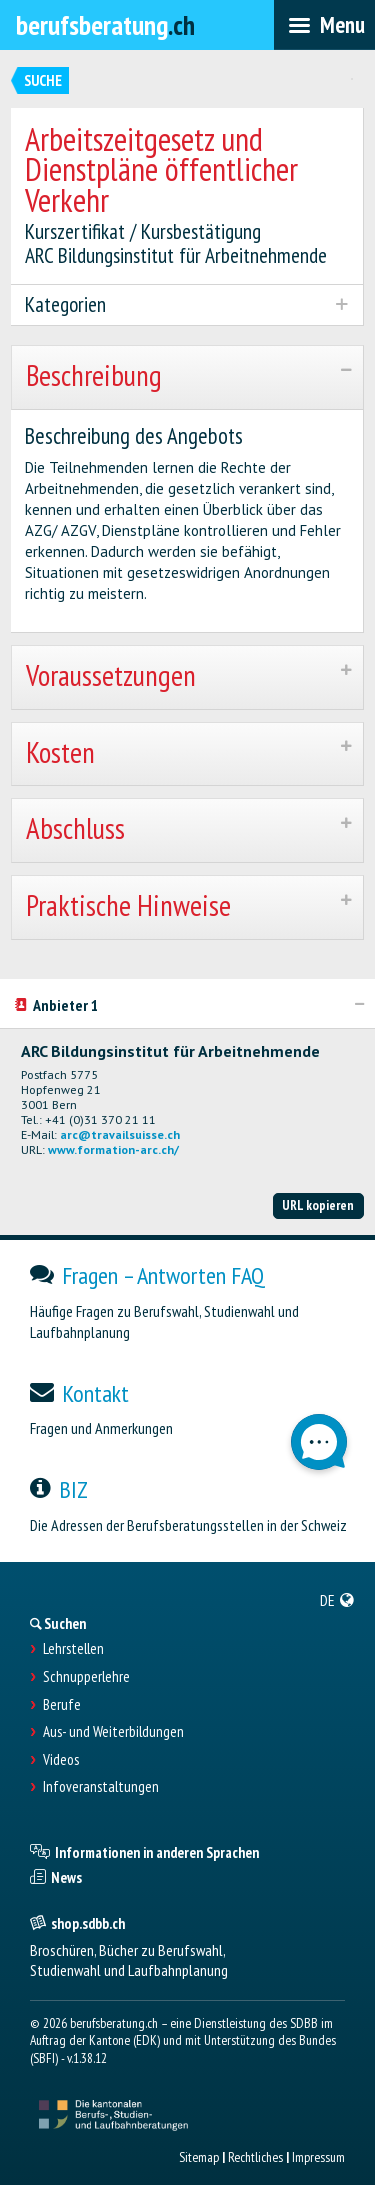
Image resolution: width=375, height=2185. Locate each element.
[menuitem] (337, 1600)
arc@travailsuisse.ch (120, 1134)
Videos (61, 1760)
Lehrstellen (73, 1649)
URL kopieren (318, 1205)
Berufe (62, 1705)
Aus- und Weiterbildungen (113, 1732)
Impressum (318, 2157)
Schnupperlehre (86, 1677)
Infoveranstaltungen (101, 1787)
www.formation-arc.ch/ (113, 1149)
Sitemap (199, 2157)
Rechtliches (255, 2157)
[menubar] (324, 25)
